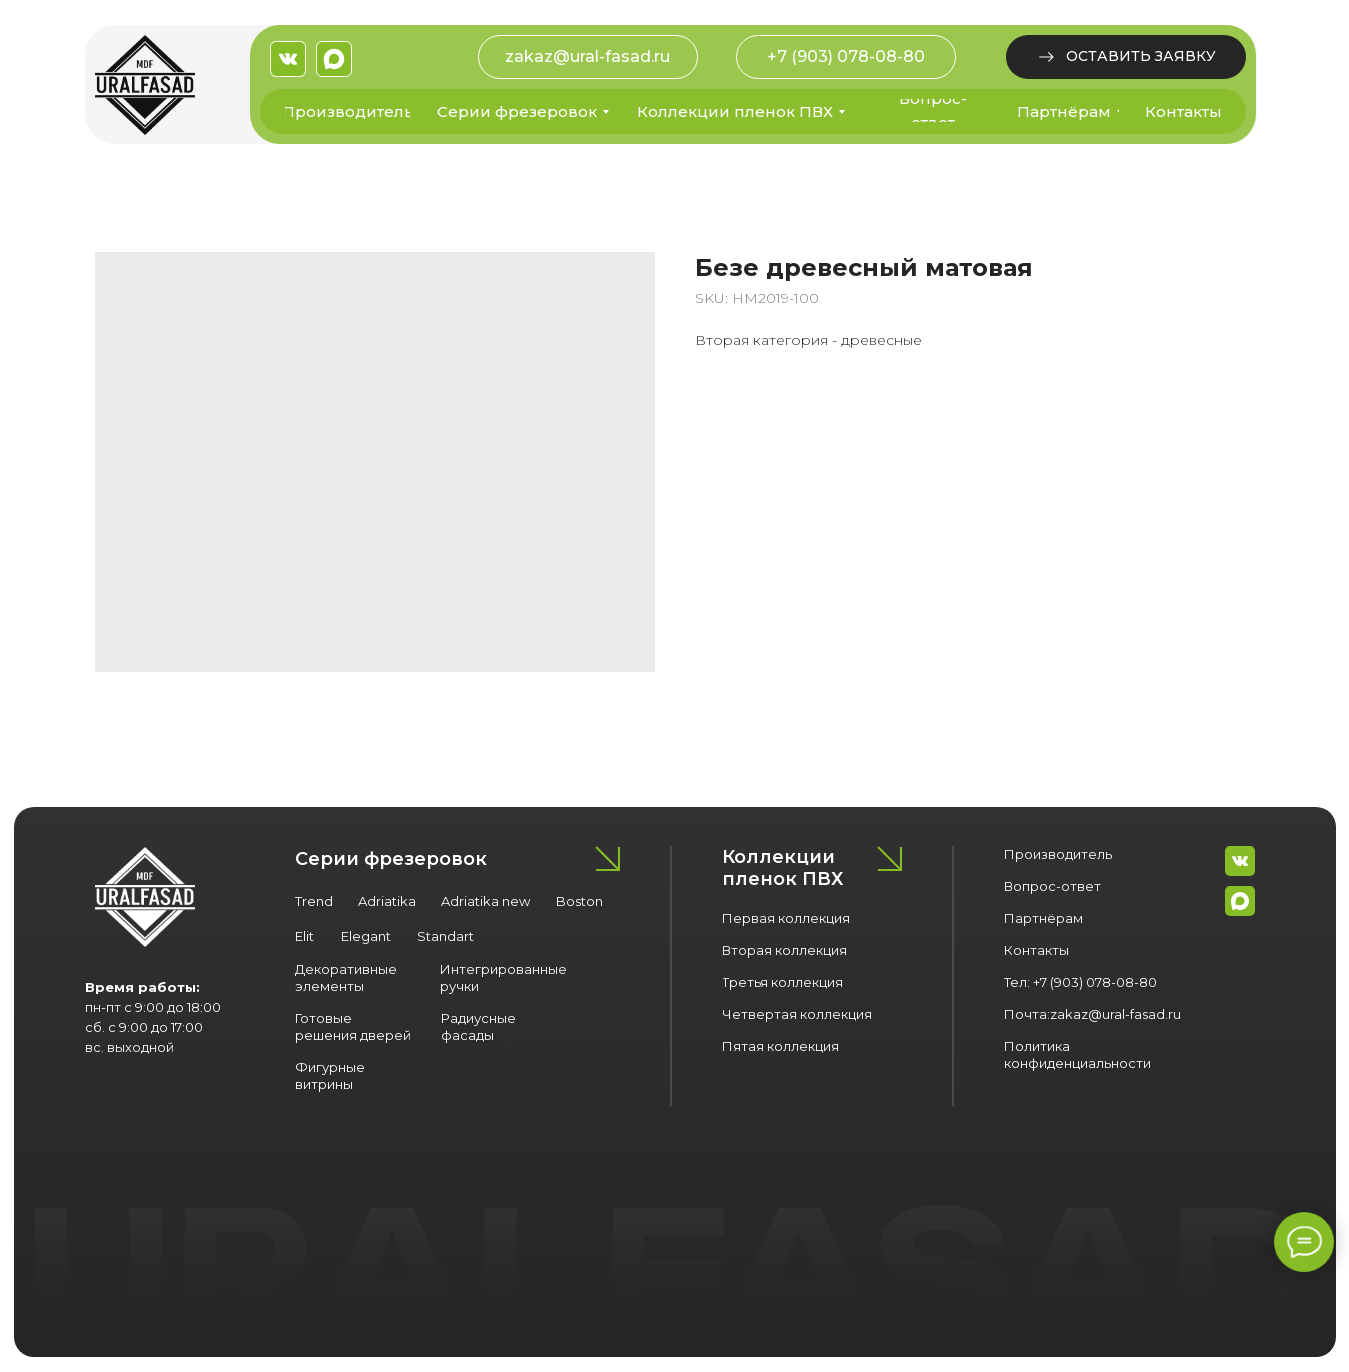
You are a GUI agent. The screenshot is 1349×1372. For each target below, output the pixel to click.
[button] (1126, 57)
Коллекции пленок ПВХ (782, 868)
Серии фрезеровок (391, 859)
